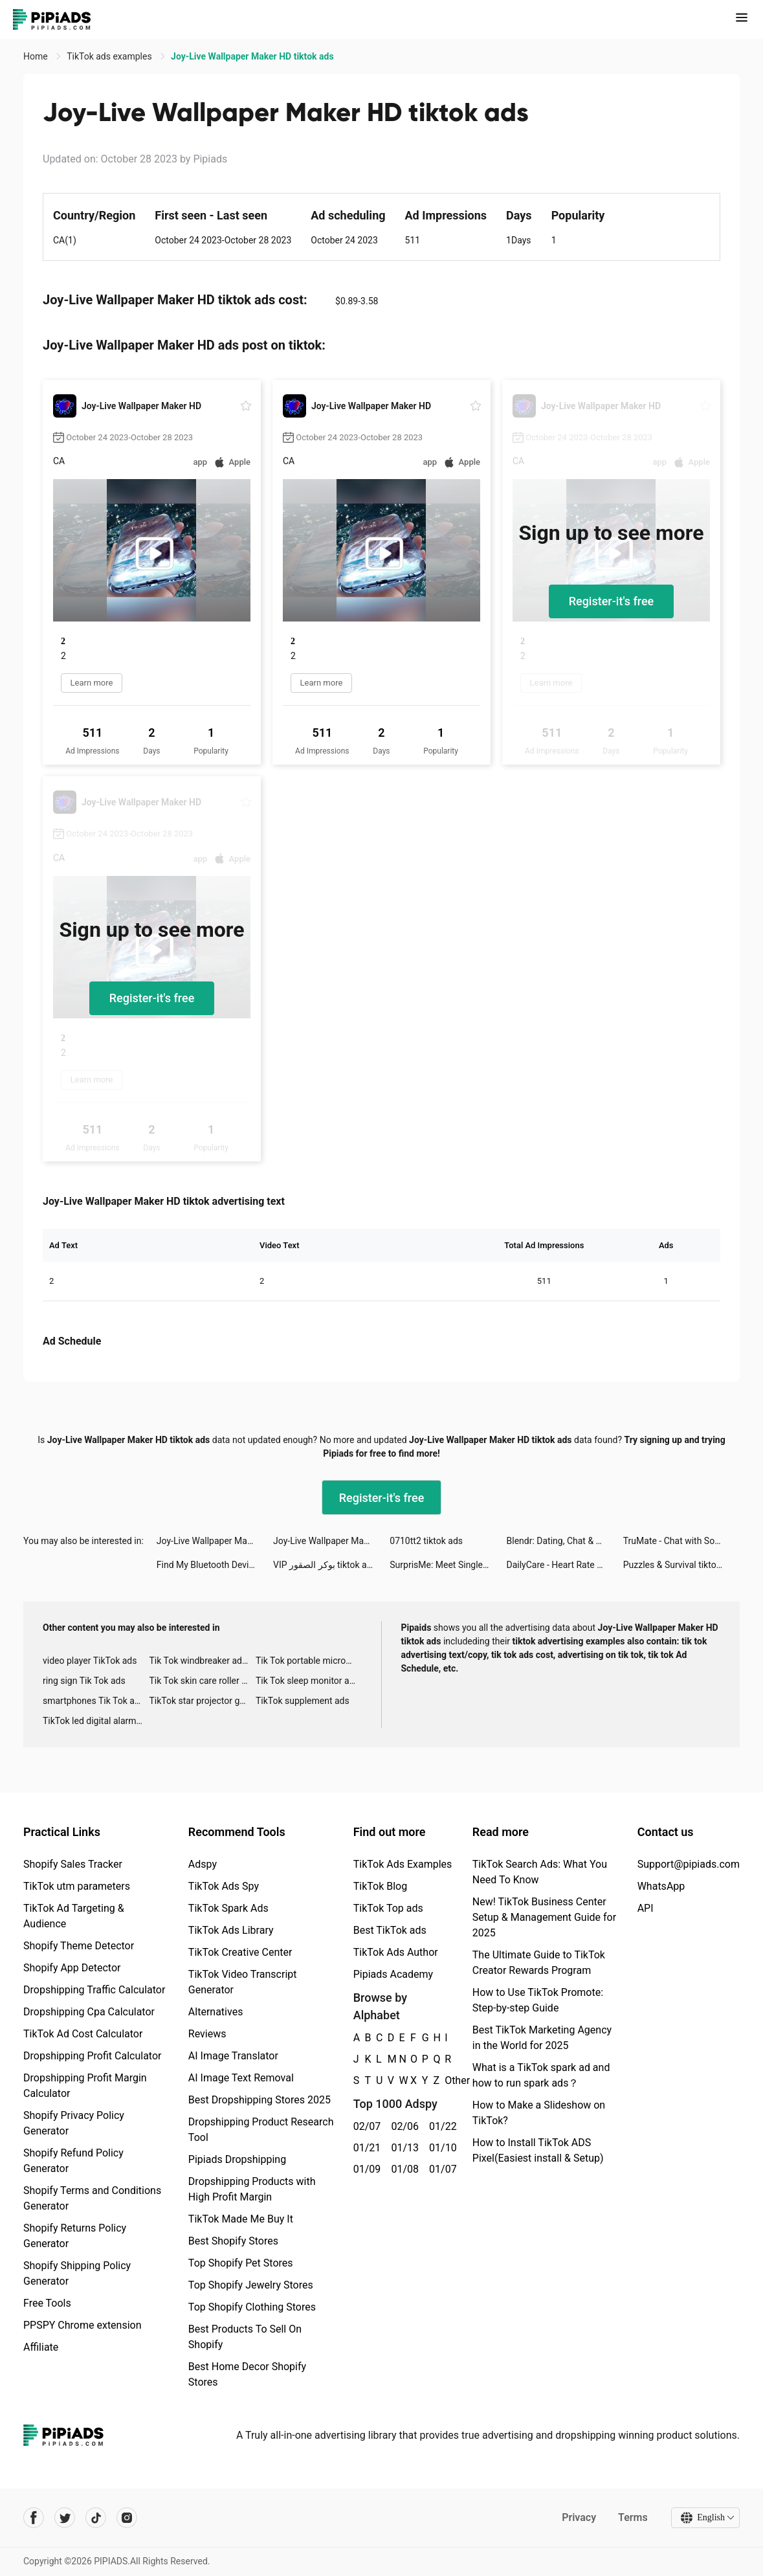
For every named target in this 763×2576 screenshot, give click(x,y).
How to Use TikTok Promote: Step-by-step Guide (537, 2000)
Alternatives (215, 2012)
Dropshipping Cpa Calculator (89, 2012)
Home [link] (36, 56)
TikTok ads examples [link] (110, 56)
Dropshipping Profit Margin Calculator (85, 2086)
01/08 (403, 2169)
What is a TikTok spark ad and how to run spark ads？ (541, 2075)
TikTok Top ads (388, 1908)
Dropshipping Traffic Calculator (94, 1990)
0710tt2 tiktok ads (426, 1541)
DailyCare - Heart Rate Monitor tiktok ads (565, 1565)
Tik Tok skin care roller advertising (202, 1680)
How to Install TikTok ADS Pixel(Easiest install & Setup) (538, 2150)
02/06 (403, 2126)
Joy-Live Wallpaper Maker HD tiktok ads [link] (252, 56)
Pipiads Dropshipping (237, 2159)
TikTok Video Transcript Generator (242, 1982)
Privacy (579, 2517)
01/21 (365, 2148)
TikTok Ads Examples (402, 1864)
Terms (633, 2517)
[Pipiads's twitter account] (64, 2517)
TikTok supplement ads (302, 1701)
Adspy (202, 1864)
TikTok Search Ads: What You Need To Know (539, 1872)
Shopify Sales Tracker (72, 1864)
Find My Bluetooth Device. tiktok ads (215, 1565)
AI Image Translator (233, 2056)
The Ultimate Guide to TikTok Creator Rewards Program (538, 1963)
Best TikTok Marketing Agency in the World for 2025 (542, 2038)
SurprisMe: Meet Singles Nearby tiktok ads (448, 1565)
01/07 (441, 2169)
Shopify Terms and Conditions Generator (92, 2198)
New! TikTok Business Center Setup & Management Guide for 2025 (544, 1917)
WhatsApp (661, 1886)
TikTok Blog (380, 1886)
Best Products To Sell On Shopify (245, 2337)
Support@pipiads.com (688, 1864)
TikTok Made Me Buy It (240, 2219)
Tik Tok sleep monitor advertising (309, 1680)
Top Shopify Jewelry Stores (250, 2285)
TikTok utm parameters (76, 1886)
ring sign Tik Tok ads (84, 1680)
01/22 (441, 2126)
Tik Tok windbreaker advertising (202, 1660)
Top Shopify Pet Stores (240, 2263)
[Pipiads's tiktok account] (95, 2517)
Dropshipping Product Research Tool (261, 2130)
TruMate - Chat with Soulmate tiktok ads (681, 1541)
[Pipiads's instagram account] (126, 2517)
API (645, 1908)
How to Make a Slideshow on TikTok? (538, 2113)
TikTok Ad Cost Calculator (82, 2034)
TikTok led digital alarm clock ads (96, 1721)
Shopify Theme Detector (78, 1946)
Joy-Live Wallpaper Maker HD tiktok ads (215, 1541)
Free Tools (47, 2303)
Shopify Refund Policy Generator (73, 2161)
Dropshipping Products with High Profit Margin (252, 2189)
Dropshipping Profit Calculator (92, 2056)
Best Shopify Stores (233, 2241)
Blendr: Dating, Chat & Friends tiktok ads (565, 1541)
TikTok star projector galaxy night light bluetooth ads (202, 1701)
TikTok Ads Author (395, 1952)
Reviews (207, 2034)
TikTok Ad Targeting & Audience (73, 1916)
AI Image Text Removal (241, 2078)
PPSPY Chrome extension (82, 2325)
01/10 (441, 2148)
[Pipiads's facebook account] (33, 2517)
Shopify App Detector (72, 1968)
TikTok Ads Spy (223, 1886)
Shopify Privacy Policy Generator (73, 2123)
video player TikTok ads (90, 1660)
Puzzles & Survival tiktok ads (680, 1565)
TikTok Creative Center (240, 1952)
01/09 (365, 2169)
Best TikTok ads (389, 1930)
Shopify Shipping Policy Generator (77, 2273)
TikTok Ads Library (231, 1930)
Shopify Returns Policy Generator (74, 2236)
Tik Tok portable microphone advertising (309, 1660)
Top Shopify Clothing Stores (252, 2307)
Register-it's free (611, 601)
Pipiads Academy (393, 1974)
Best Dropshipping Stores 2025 (259, 2100)
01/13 (403, 2148)
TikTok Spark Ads (228, 1908)
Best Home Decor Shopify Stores (247, 2374)
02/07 (365, 2126)
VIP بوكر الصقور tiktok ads (325, 1565)
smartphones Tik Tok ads (93, 1701)
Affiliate (40, 2347)
